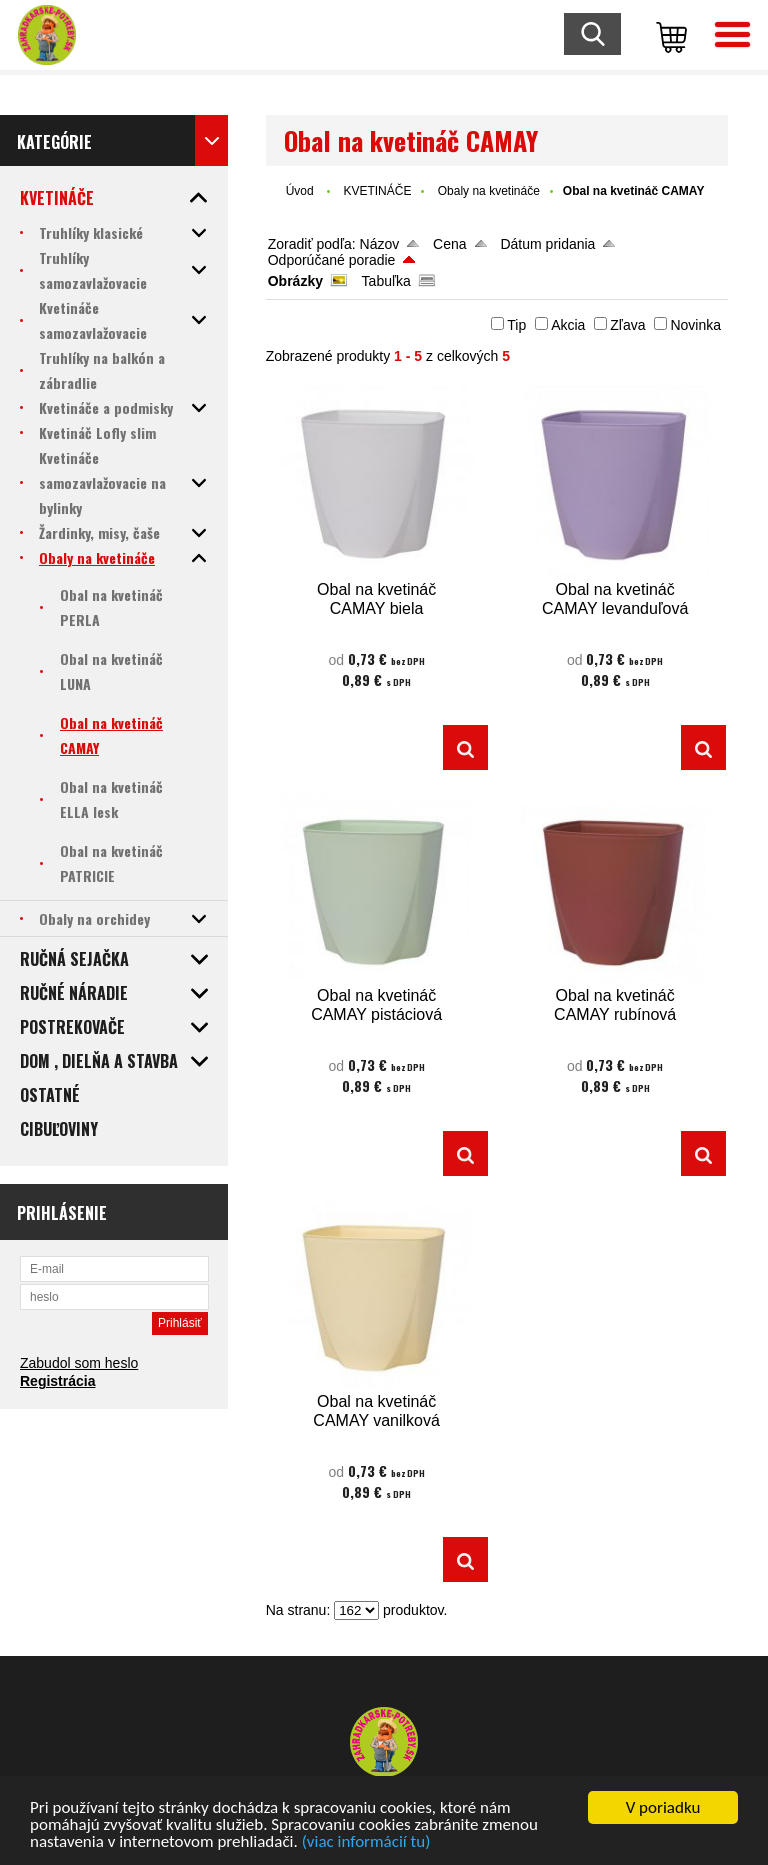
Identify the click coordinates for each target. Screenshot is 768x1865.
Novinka (695, 325)
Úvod (300, 191)
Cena (449, 244)
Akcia (568, 325)
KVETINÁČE (377, 191)
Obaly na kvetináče (489, 191)
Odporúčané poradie (332, 260)
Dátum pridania (547, 244)
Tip (516, 325)
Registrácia (57, 1381)
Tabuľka (386, 281)
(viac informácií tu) (366, 1843)
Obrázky (295, 281)
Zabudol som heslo (79, 1363)
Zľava (627, 325)
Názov (380, 244)
